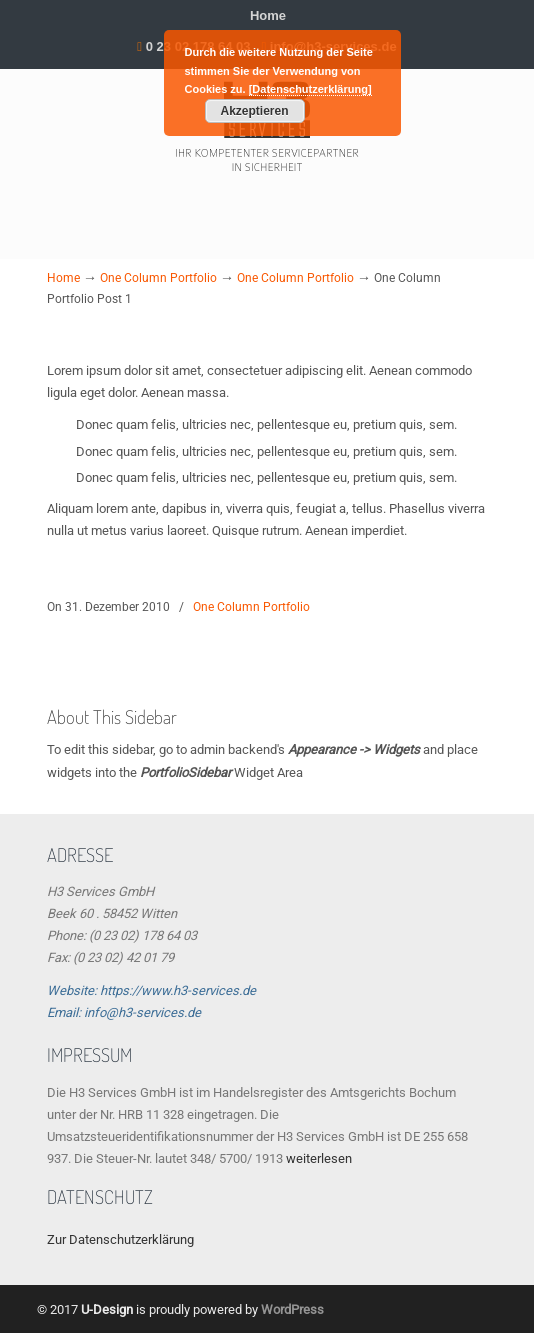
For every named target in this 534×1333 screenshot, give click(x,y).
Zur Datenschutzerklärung (120, 1239)
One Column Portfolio (158, 278)
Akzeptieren (254, 111)
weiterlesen (319, 1158)
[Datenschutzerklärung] (310, 89)
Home (268, 15)
